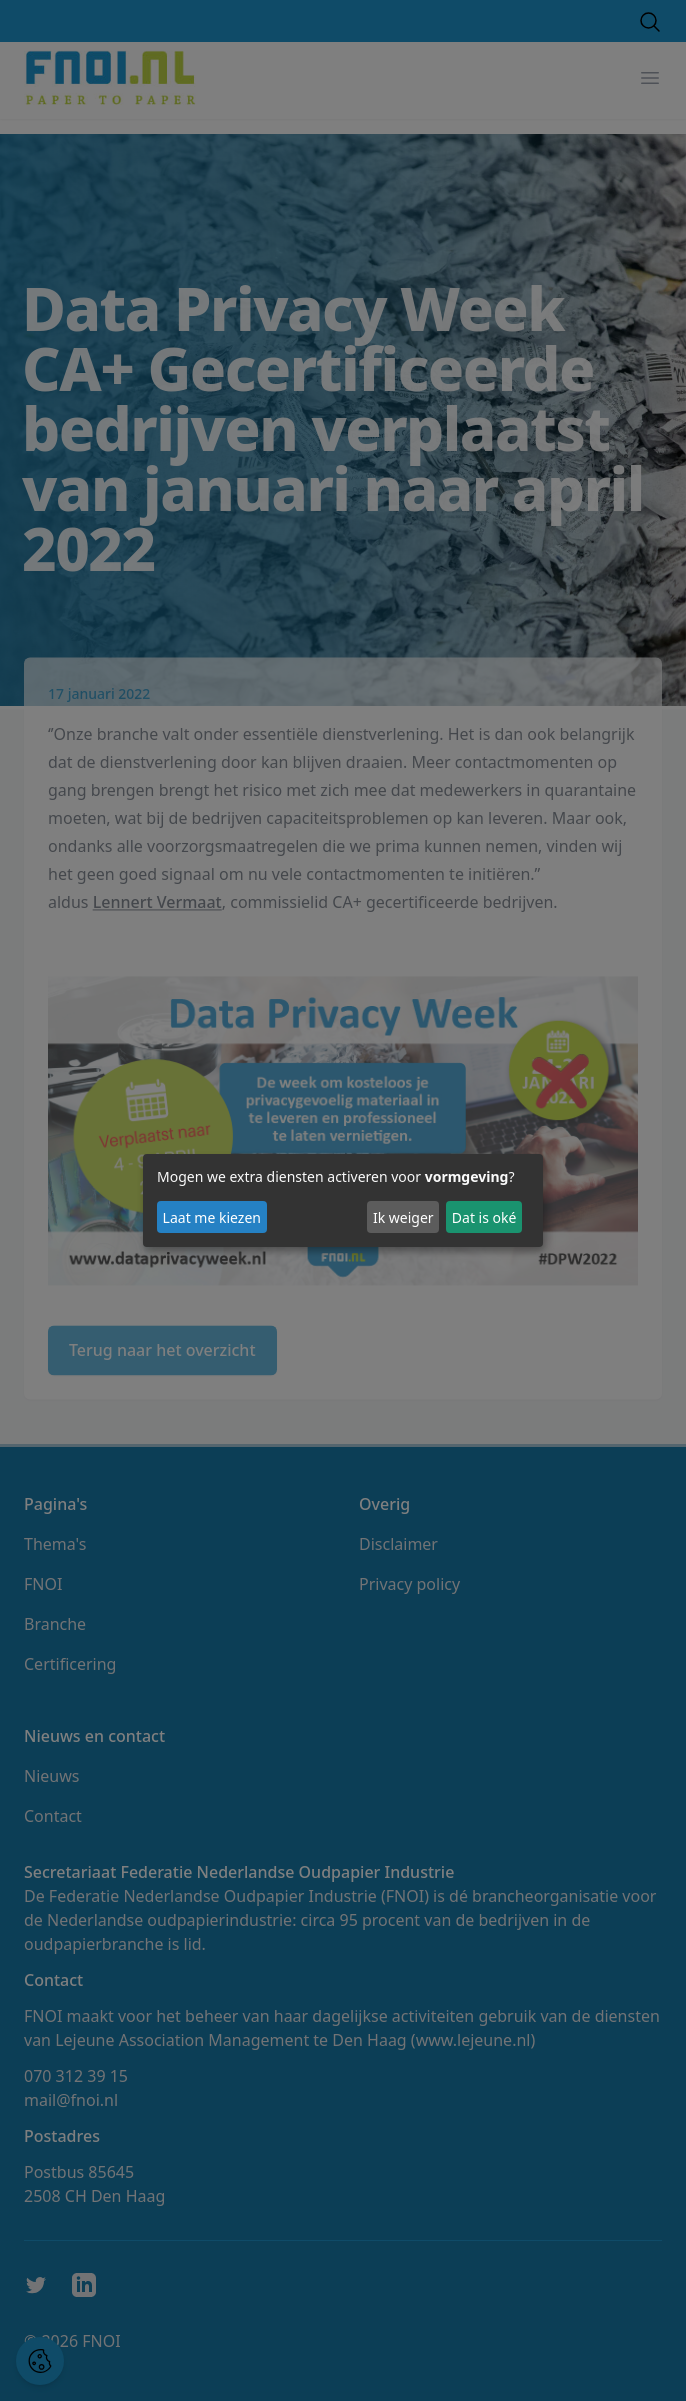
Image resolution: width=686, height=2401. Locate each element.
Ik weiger (403, 1217)
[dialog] (343, 1201)
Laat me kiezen (212, 1217)
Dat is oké (484, 1217)
